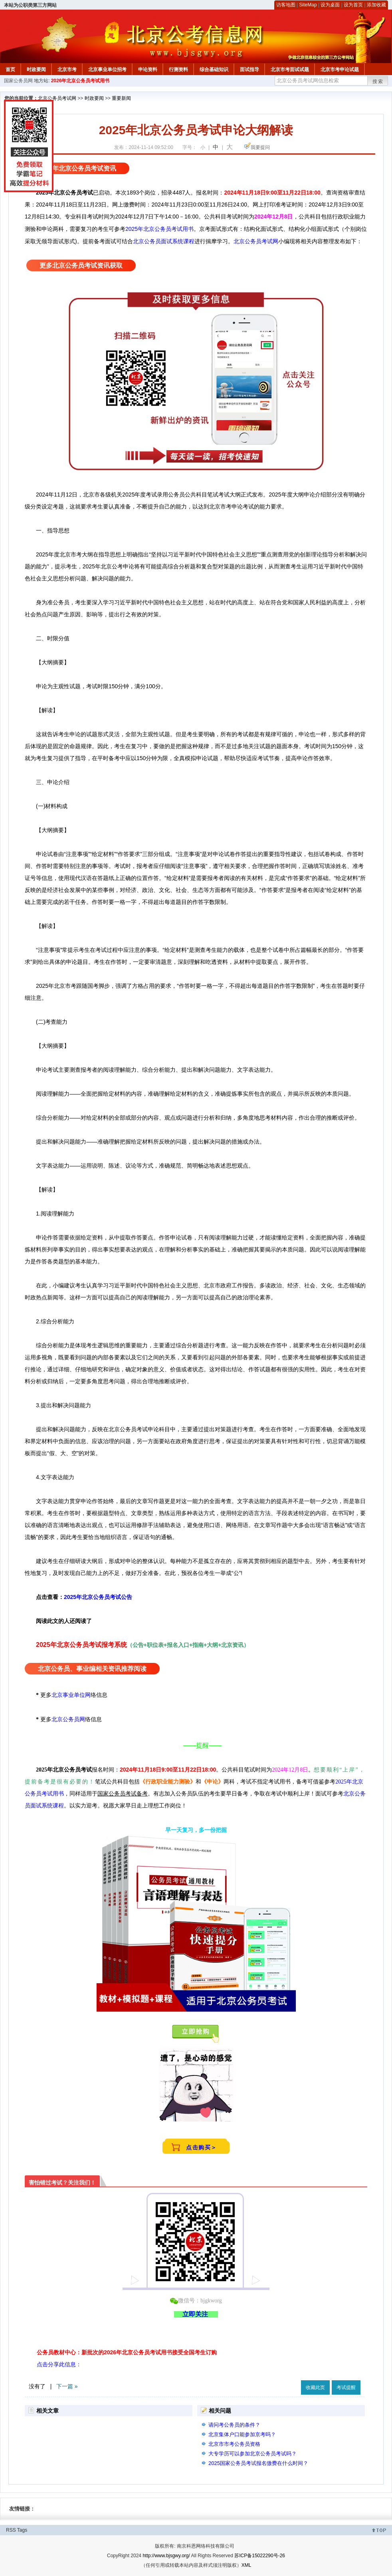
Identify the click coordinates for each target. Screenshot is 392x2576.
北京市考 (67, 69)
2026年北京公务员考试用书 (80, 80)
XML (246, 2565)
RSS (11, 2530)
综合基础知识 (214, 69)
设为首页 (353, 5)
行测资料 (178, 69)
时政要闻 (36, 69)
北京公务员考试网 (57, 98)
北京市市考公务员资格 (234, 2444)
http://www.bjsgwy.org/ (166, 2555)
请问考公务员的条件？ (234, 2425)
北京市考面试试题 (290, 69)
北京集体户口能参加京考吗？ (242, 2434)
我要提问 (260, 147)
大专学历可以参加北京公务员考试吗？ (252, 2454)
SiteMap (308, 5)
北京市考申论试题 (340, 69)
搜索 (378, 81)
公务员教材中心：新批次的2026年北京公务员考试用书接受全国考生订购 (127, 2352)
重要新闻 (121, 98)
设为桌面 (330, 5)
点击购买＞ (201, 2147)
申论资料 (147, 69)
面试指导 (249, 69)
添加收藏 (376, 5)
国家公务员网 (18, 80)
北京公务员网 (68, 1719)
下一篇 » (67, 2386)
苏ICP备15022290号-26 (259, 2555)
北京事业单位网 (71, 1695)
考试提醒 (346, 2387)
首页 (10, 69)
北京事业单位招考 (107, 69)
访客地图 (285, 5)
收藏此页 (315, 2387)
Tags (22, 2530)
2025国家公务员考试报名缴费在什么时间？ (258, 2463)
